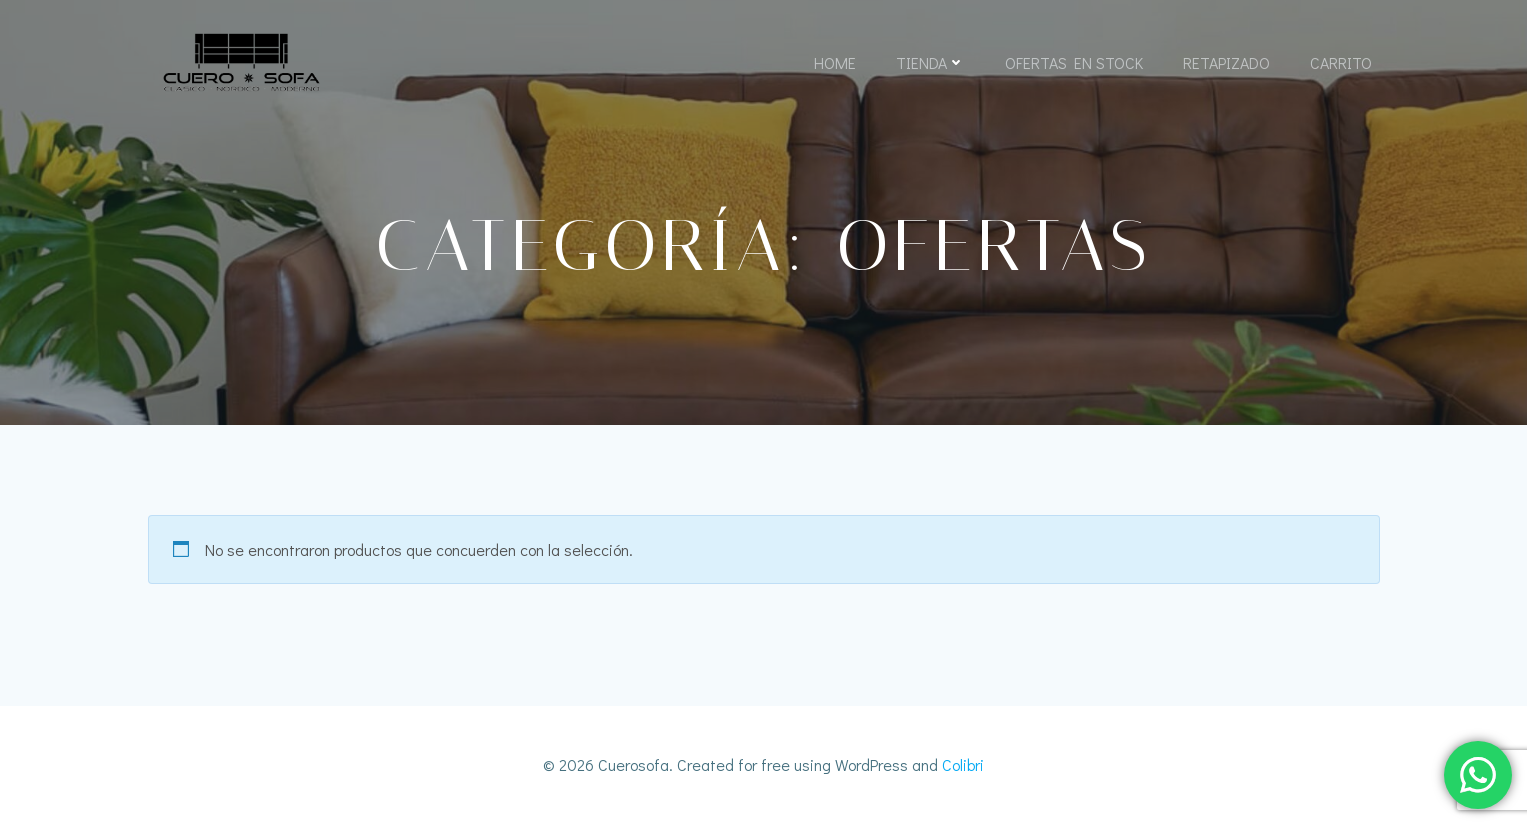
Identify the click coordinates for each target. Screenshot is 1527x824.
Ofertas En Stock (1074, 62)
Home (835, 62)
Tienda (930, 62)
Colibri (963, 764)
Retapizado (1226, 62)
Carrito (1341, 62)
